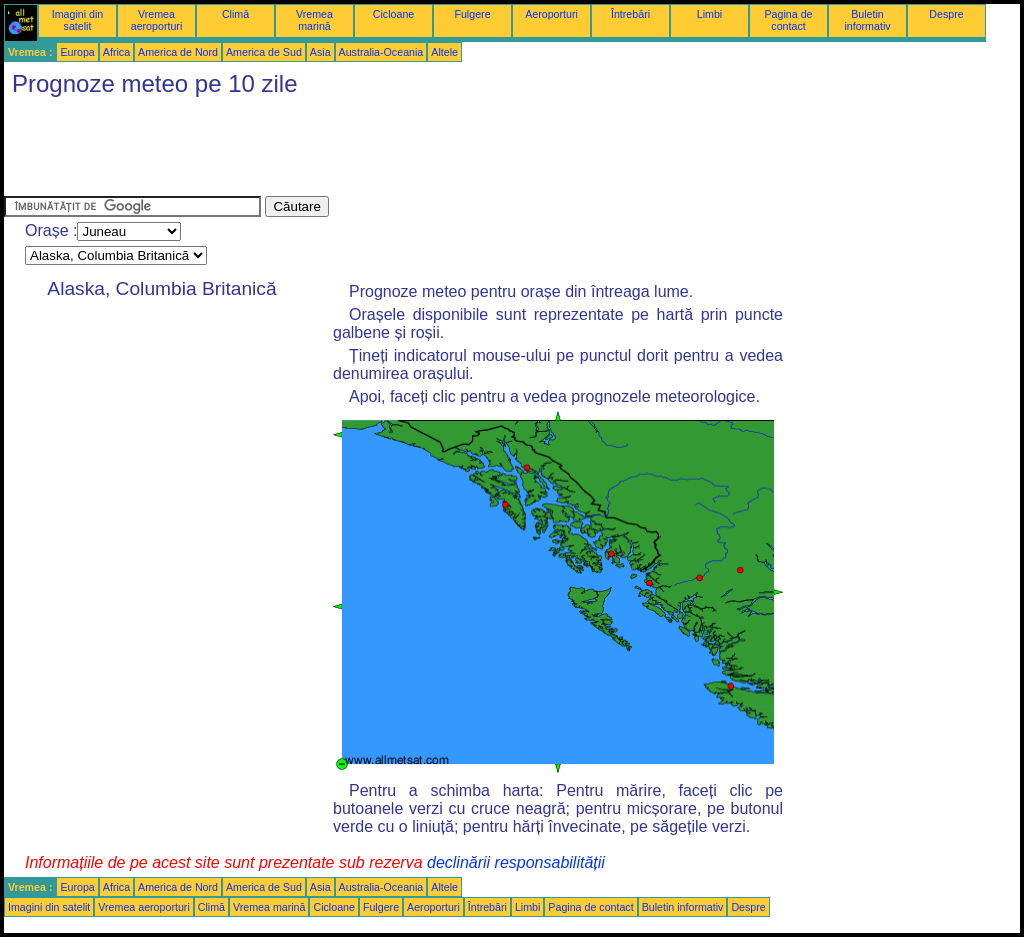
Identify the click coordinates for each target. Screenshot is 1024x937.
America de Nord (178, 52)
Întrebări (630, 14)
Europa (77, 52)
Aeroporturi (551, 14)
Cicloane (393, 14)
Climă (235, 14)
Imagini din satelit (78, 20)
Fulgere (472, 14)
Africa (116, 52)
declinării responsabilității (516, 862)
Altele (444, 52)
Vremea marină (314, 20)
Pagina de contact (789, 20)
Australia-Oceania (381, 52)
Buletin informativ (867, 20)
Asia (320, 52)
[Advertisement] (368, 151)
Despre (946, 14)
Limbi (709, 14)
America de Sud (264, 52)
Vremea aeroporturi (157, 20)
